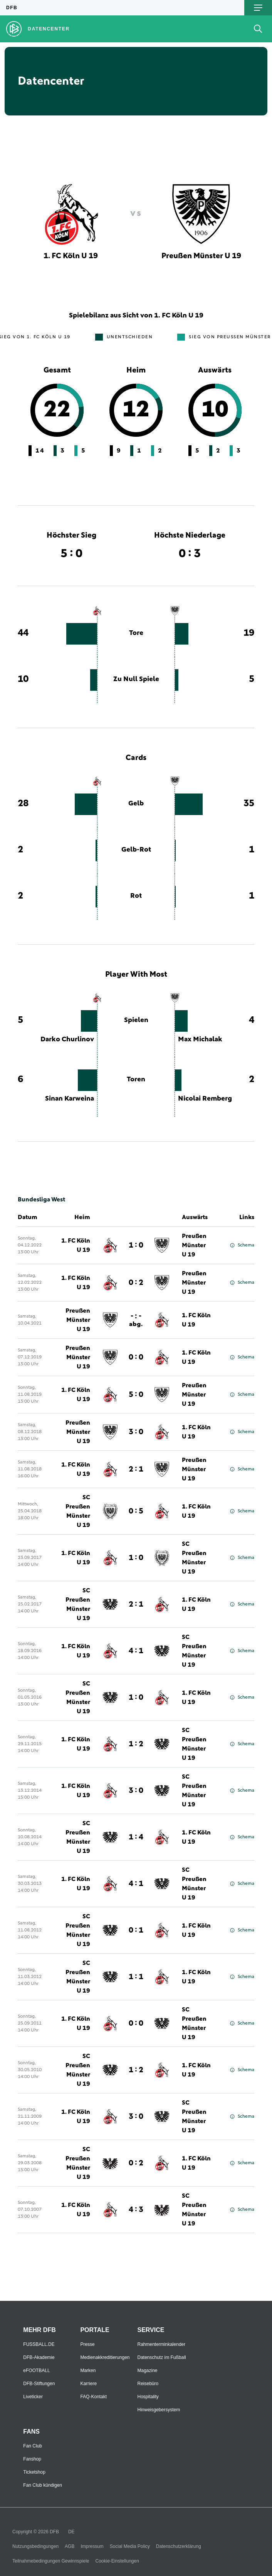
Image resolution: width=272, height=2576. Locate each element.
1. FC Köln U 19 (75, 1245)
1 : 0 (136, 1245)
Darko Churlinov (67, 1039)
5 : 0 (136, 1394)
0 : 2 (136, 1282)
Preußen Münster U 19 (194, 1245)
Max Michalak (200, 1039)
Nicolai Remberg (205, 1098)
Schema (242, 1245)
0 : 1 (136, 1930)
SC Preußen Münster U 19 (77, 1511)
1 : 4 (136, 1837)
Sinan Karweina (69, 1098)
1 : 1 (136, 1977)
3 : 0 (136, 1432)
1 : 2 (136, 1744)
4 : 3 (136, 2209)
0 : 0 (136, 1357)
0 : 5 (136, 1511)
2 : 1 (136, 1469)
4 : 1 (136, 1651)
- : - (136, 1320)
